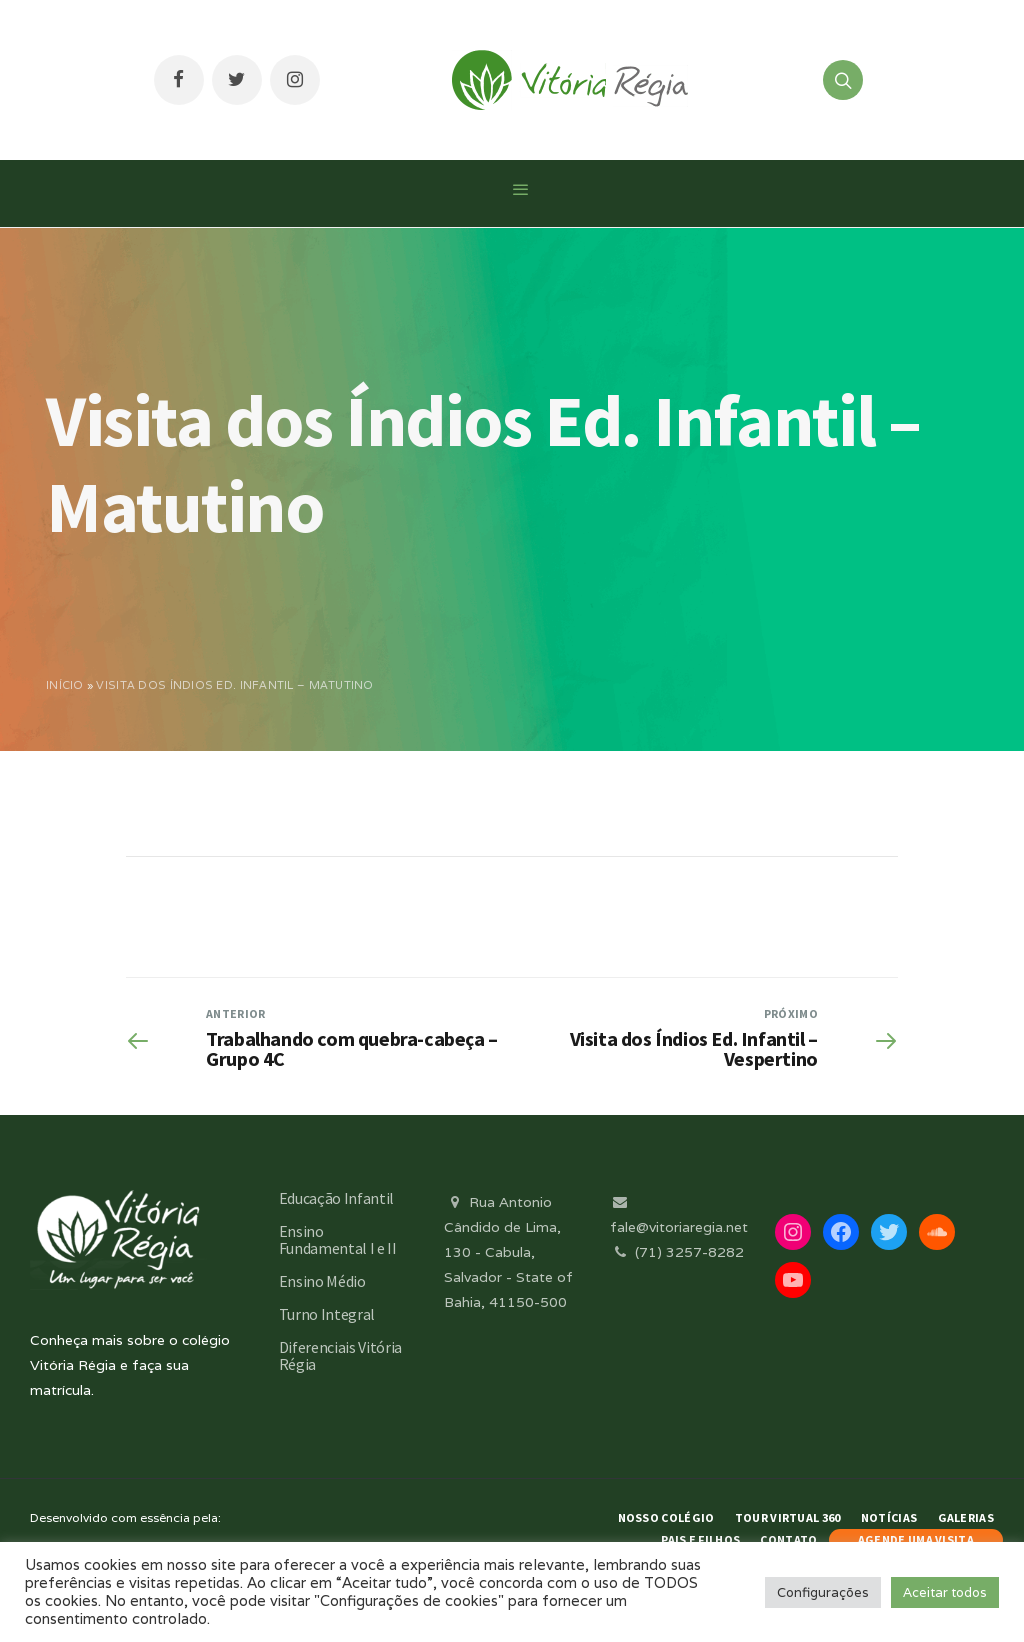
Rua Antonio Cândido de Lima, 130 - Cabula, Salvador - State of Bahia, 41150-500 (508, 1252)
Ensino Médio (322, 1281)
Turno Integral (327, 1314)
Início (65, 685)
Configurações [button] (823, 1592)
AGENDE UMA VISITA (916, 1539)
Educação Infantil (337, 1198)
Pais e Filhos (700, 1539)
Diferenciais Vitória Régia (341, 1355)
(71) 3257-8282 (677, 1252)
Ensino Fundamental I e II (338, 1239)
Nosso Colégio (666, 1517)
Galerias (966, 1517)
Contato (788, 1539)
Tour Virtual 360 (788, 1517)
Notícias (889, 1517)
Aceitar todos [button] (945, 1592)
